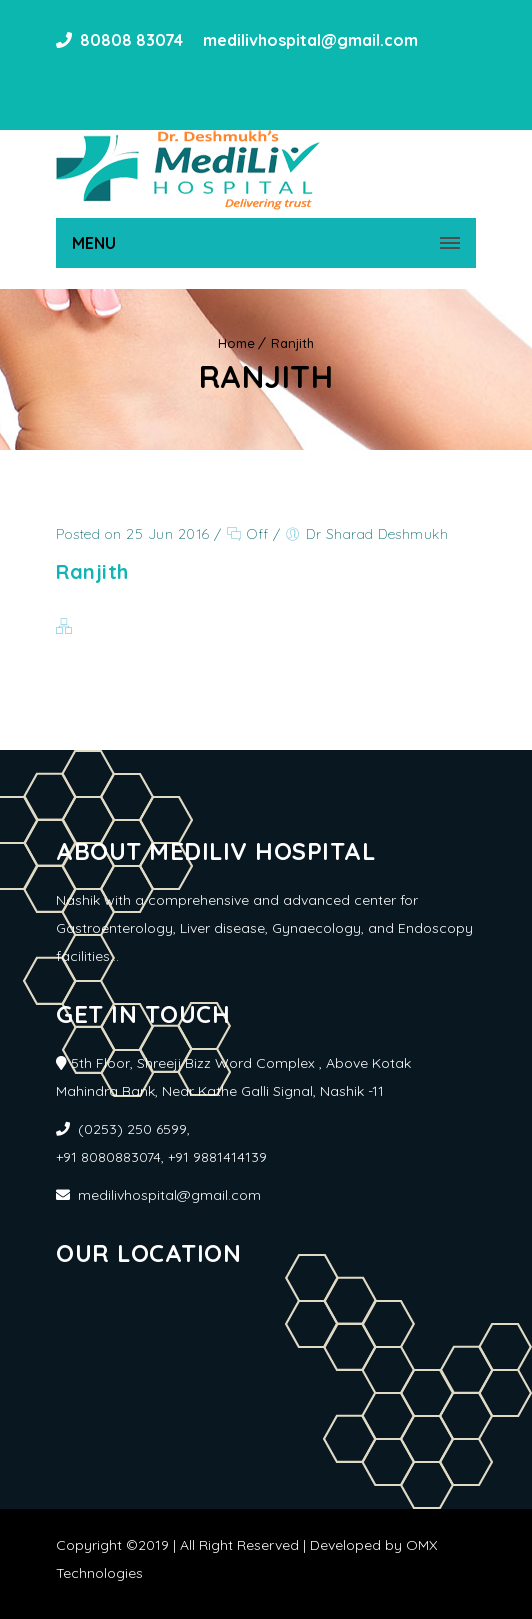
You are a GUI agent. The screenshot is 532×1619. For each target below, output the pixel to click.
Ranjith (292, 343)
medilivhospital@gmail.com (308, 40)
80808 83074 (131, 40)
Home (236, 343)
